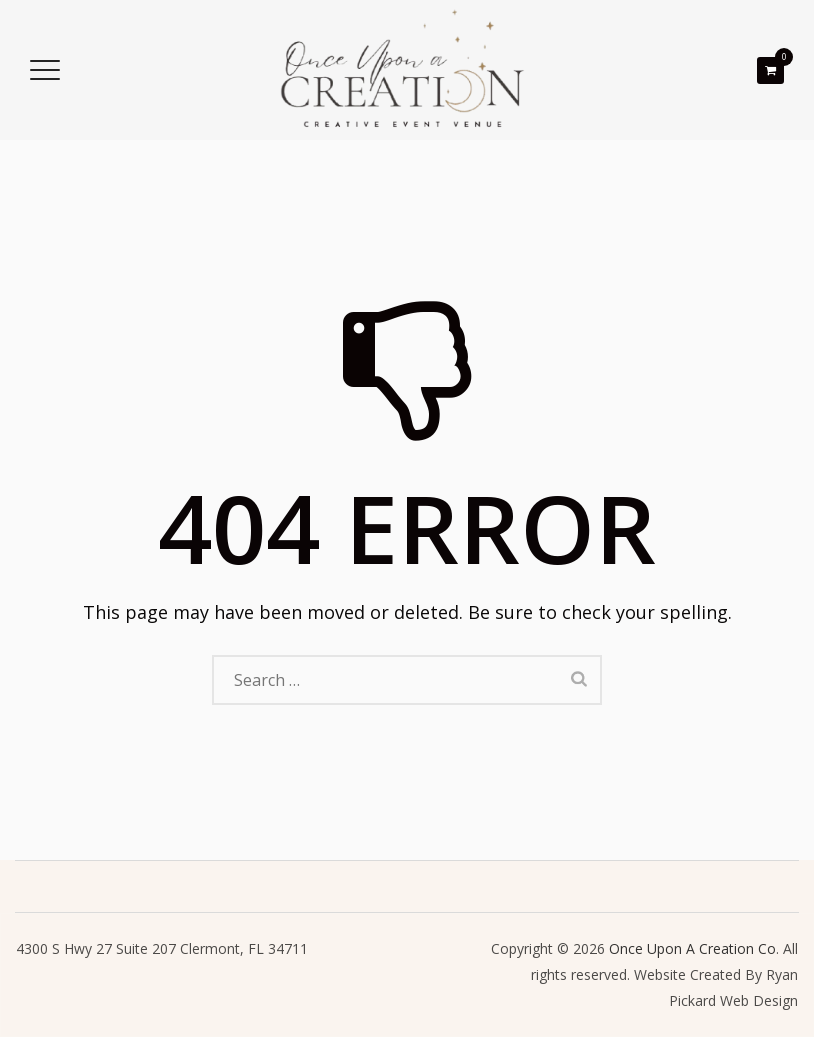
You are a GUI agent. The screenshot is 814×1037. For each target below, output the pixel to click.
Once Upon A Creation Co (692, 948)
